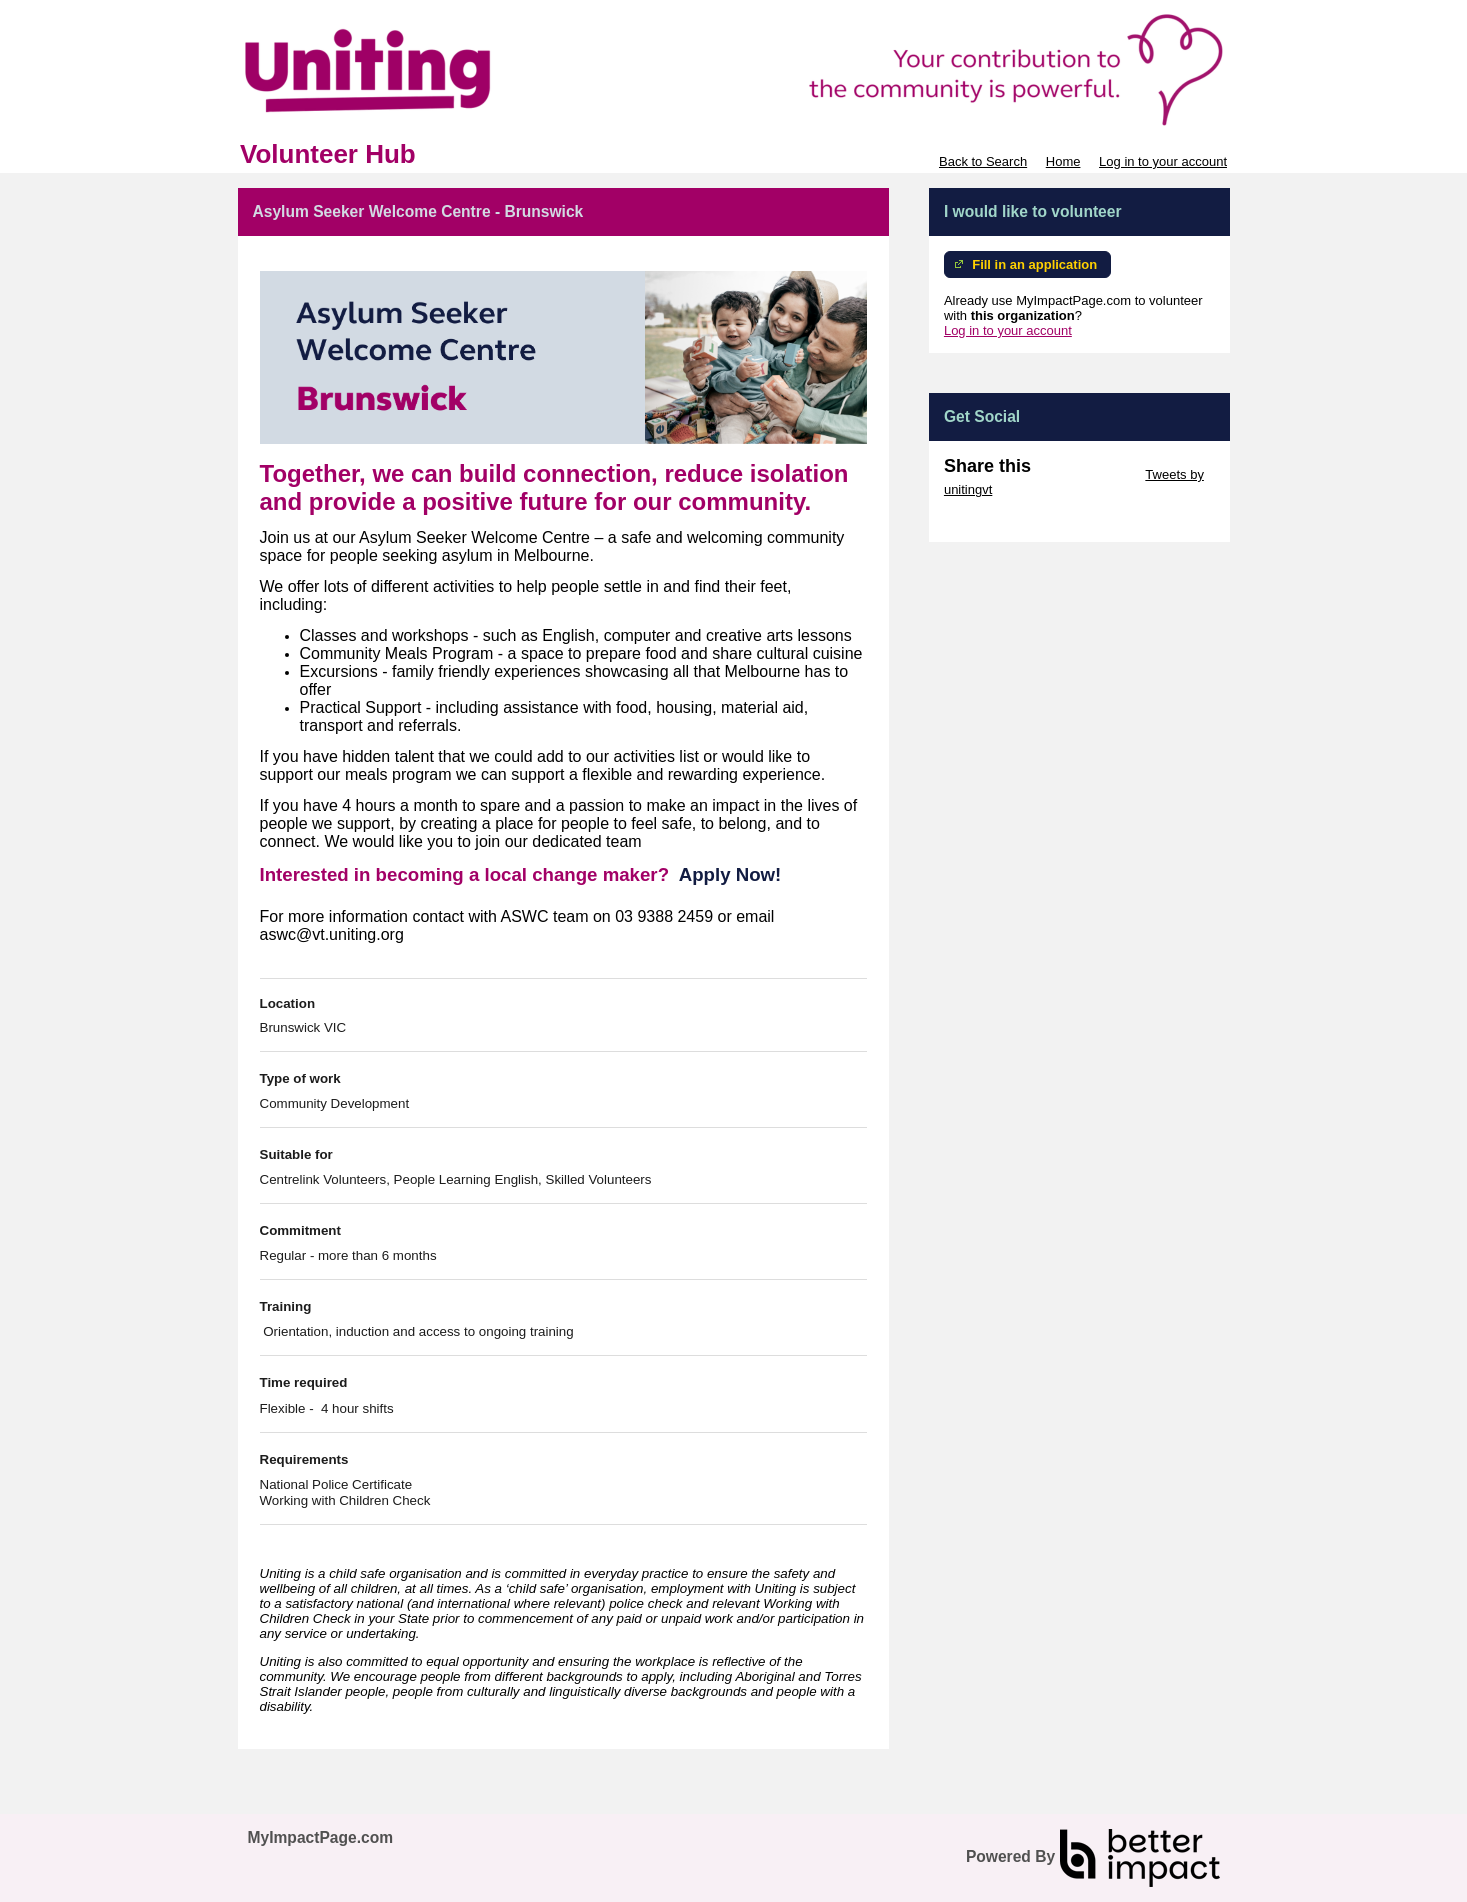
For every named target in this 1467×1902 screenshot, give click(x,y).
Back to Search (983, 161)
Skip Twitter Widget (1086, 474)
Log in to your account (1163, 161)
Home (1063, 161)
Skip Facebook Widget (1009, 519)
